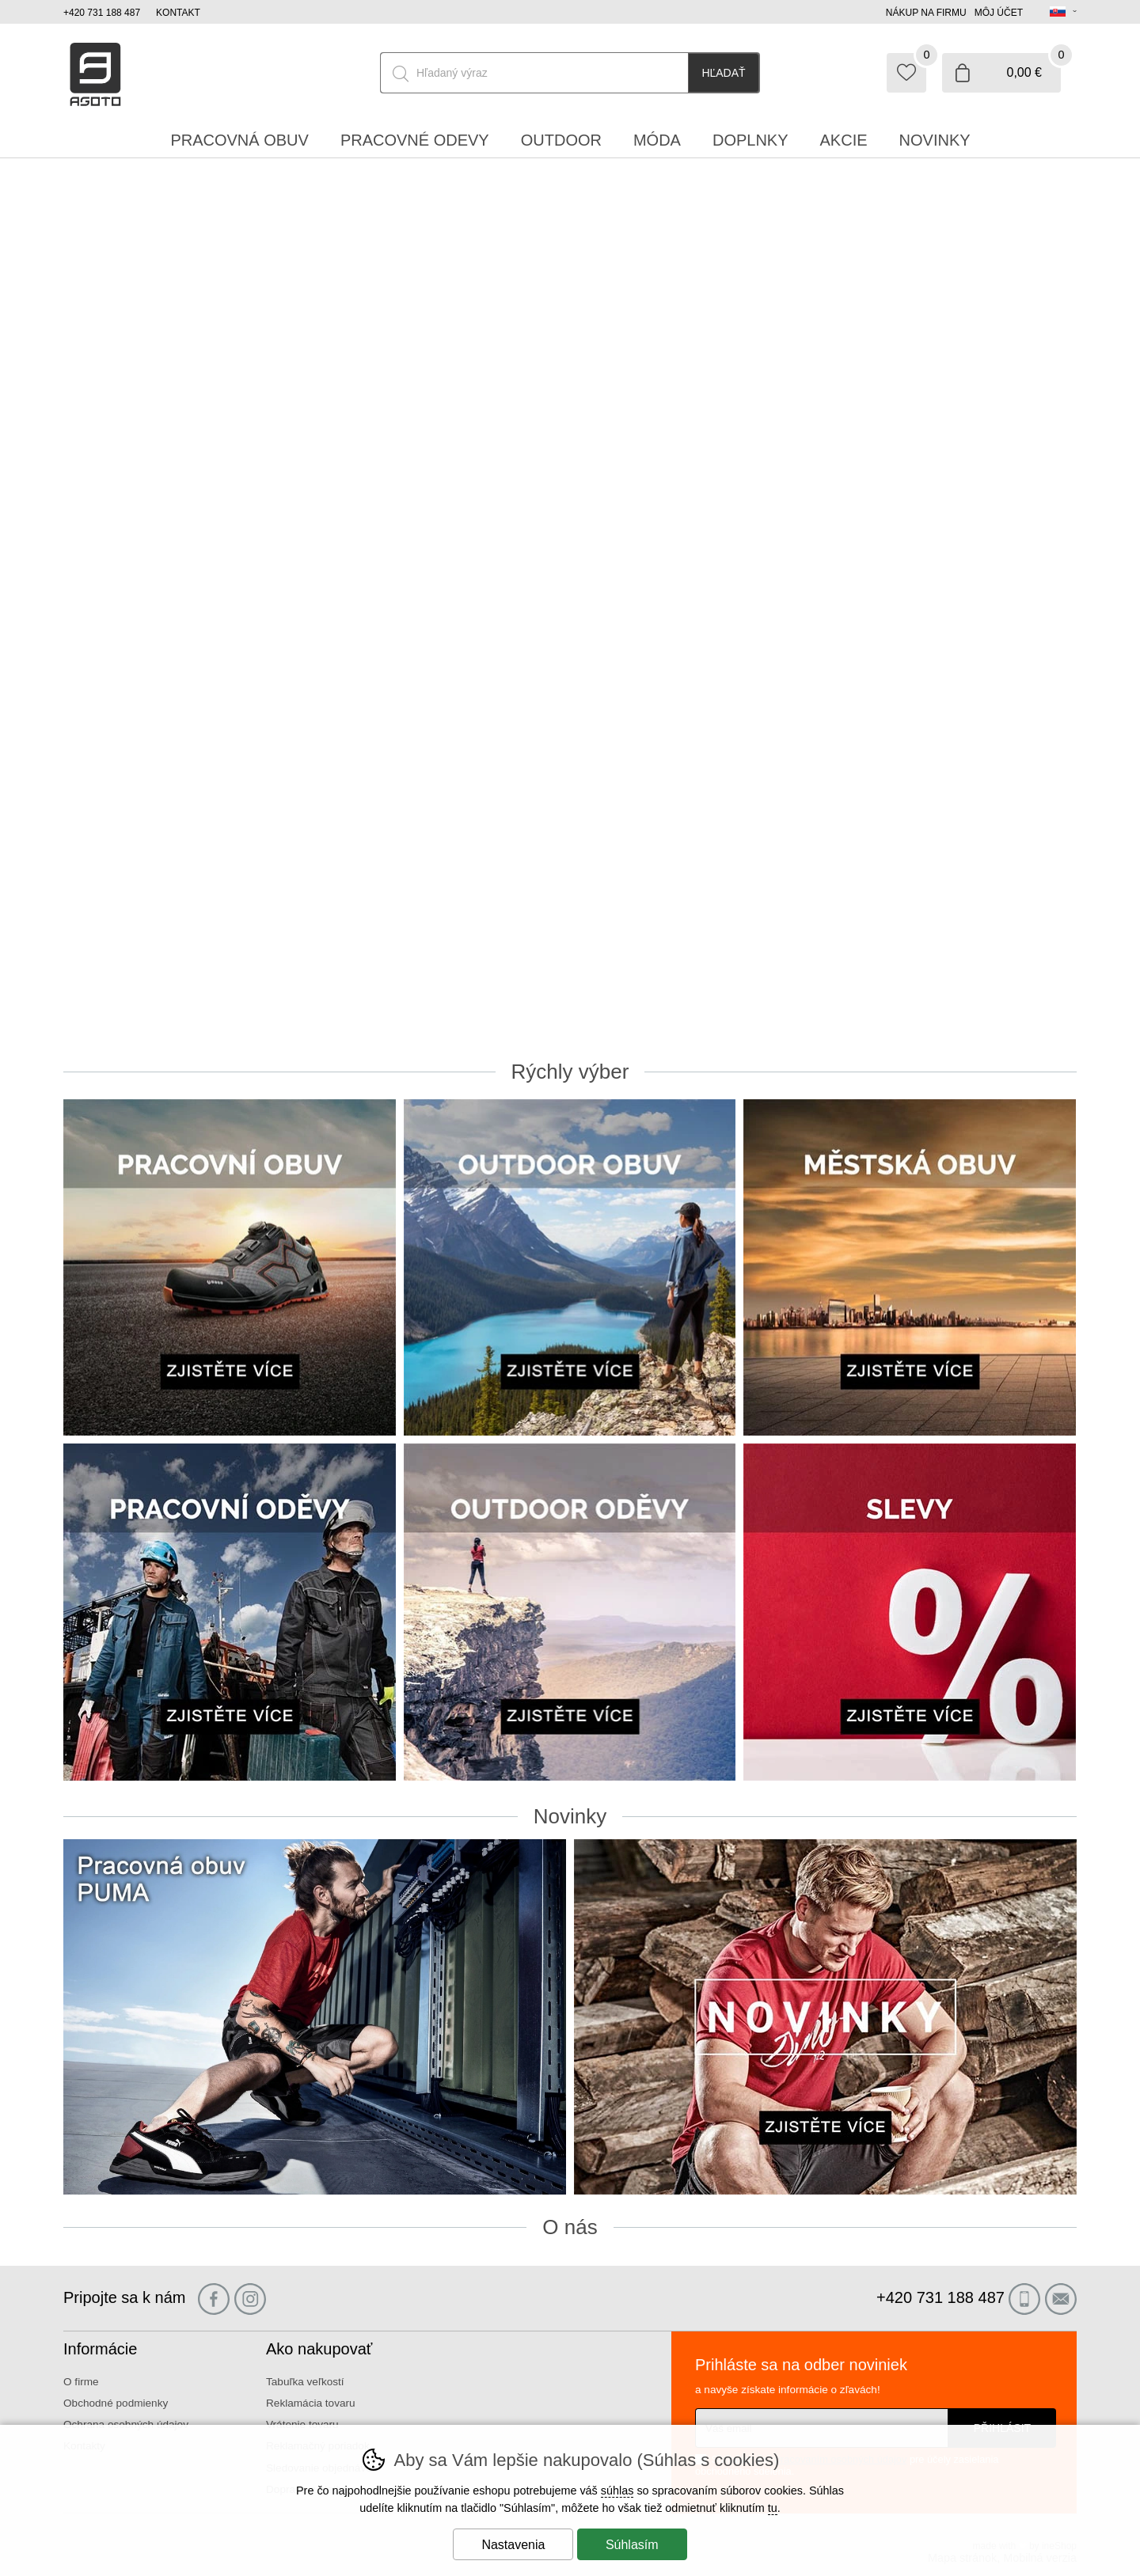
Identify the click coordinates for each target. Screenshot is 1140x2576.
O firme (81, 2382)
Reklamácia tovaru (310, 2403)
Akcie (844, 140)
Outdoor (561, 140)
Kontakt (178, 12)
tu (772, 2508)
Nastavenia (513, 2544)
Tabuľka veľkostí (305, 2382)
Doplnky (750, 140)
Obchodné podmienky (115, 2403)
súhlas (617, 2490)
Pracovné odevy (414, 140)
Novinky (935, 140)
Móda (657, 140)
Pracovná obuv (239, 140)
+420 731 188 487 (101, 12)
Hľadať (723, 72)
